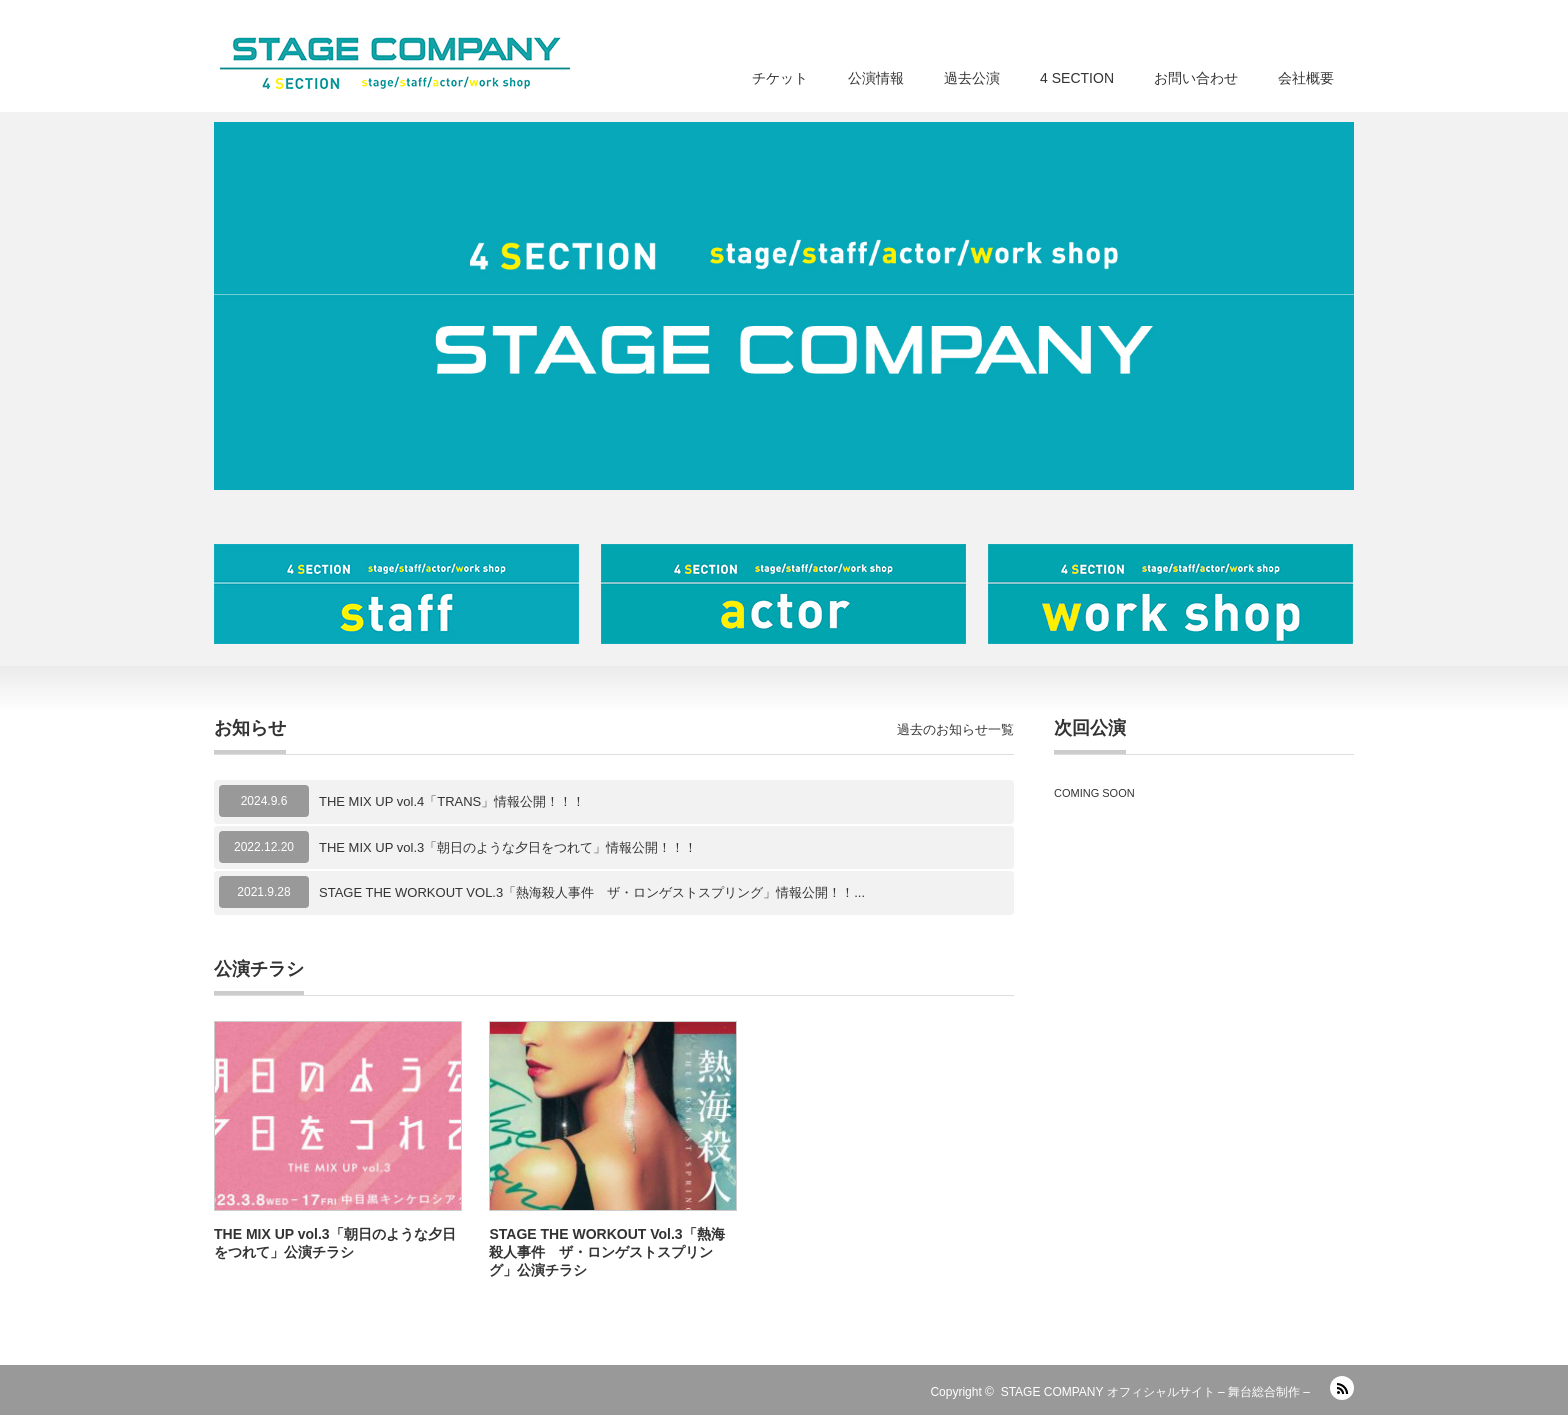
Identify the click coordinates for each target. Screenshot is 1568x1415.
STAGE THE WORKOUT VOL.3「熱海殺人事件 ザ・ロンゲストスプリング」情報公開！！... (592, 892)
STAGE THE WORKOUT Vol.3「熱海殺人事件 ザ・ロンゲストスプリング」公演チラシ (606, 1252)
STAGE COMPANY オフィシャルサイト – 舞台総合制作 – (1155, 1392)
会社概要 (1306, 78)
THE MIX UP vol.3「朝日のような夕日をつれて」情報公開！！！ (508, 847)
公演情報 (876, 78)
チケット (780, 78)
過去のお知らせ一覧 (955, 729)
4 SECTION (1077, 78)
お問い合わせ (1196, 78)
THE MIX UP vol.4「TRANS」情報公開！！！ (452, 801)
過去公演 (972, 78)
